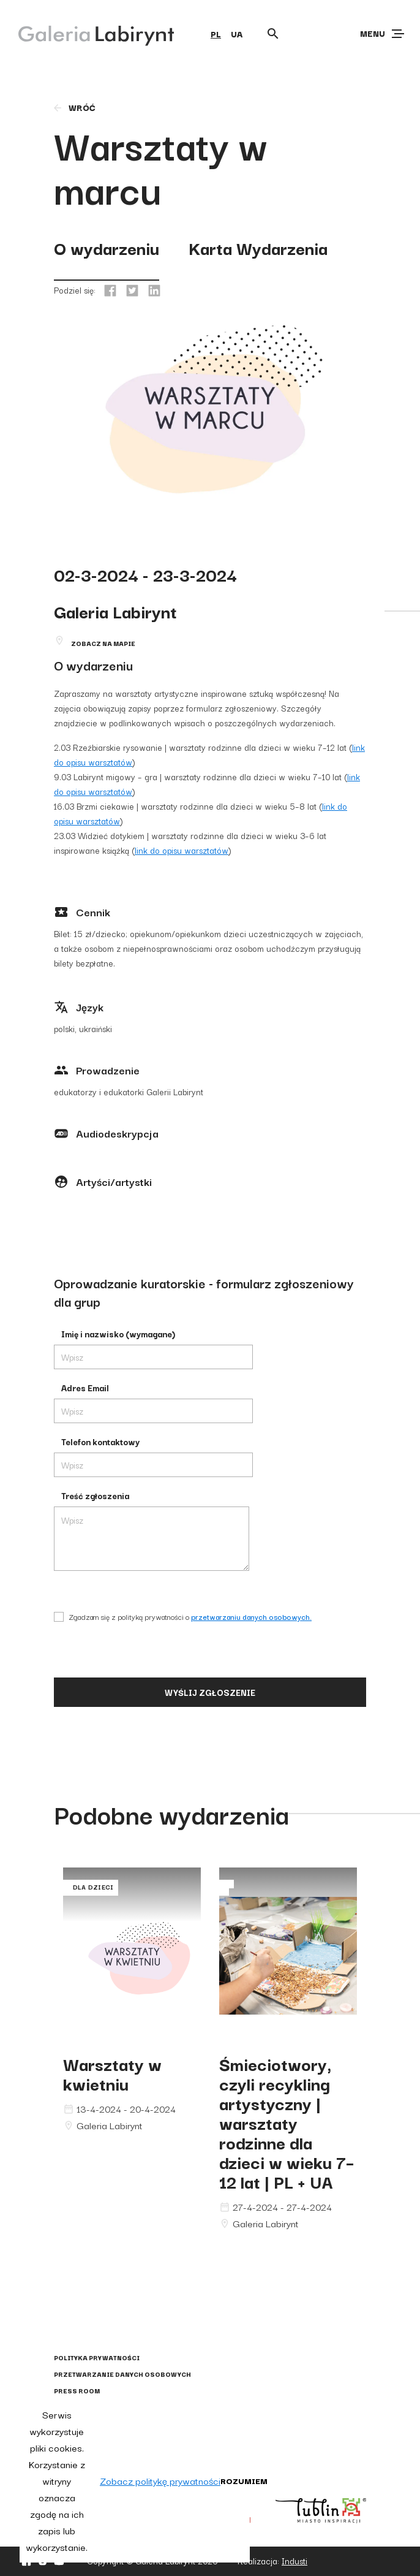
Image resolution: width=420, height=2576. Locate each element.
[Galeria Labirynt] (87, 33)
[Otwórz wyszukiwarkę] (273, 34)
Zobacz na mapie (103, 643)
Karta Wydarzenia (258, 247)
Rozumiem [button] (244, 2480)
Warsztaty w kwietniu (112, 2073)
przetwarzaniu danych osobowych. (251, 1616)
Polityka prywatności (97, 2357)
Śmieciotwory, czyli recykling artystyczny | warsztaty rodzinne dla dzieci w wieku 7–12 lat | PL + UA (286, 2122)
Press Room (77, 2390)
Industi (294, 2560)
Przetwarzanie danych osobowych (122, 2374)
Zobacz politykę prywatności (160, 2480)
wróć (74, 107)
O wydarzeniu (106, 247)
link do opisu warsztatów (181, 850)
